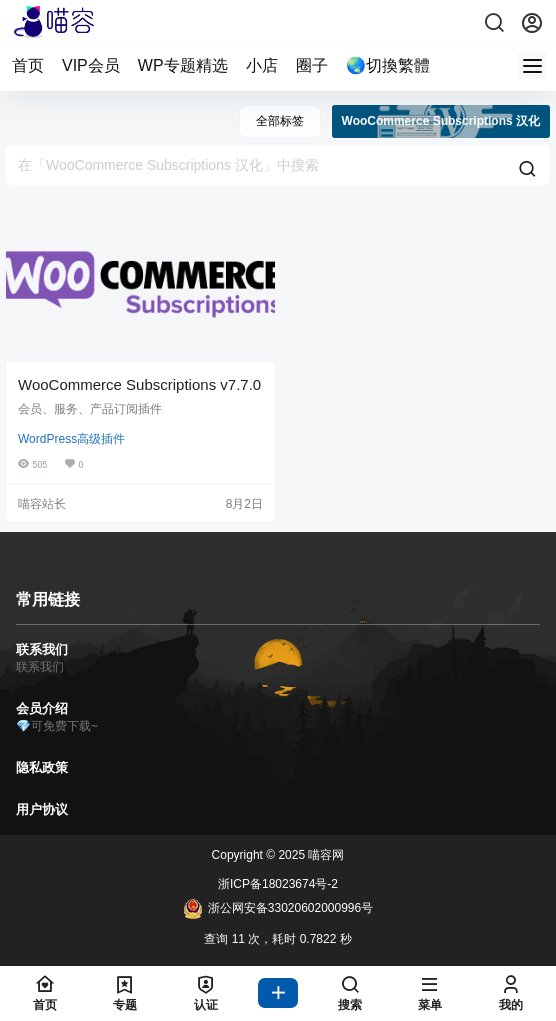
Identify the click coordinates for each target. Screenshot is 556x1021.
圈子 (312, 65)
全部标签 (280, 121)
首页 (28, 65)
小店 (262, 65)
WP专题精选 (183, 65)
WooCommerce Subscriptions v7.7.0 (139, 384)
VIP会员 (91, 65)
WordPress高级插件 (71, 439)
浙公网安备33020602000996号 (278, 909)
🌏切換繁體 (388, 65)
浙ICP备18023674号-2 (278, 884)
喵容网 (324, 855)
